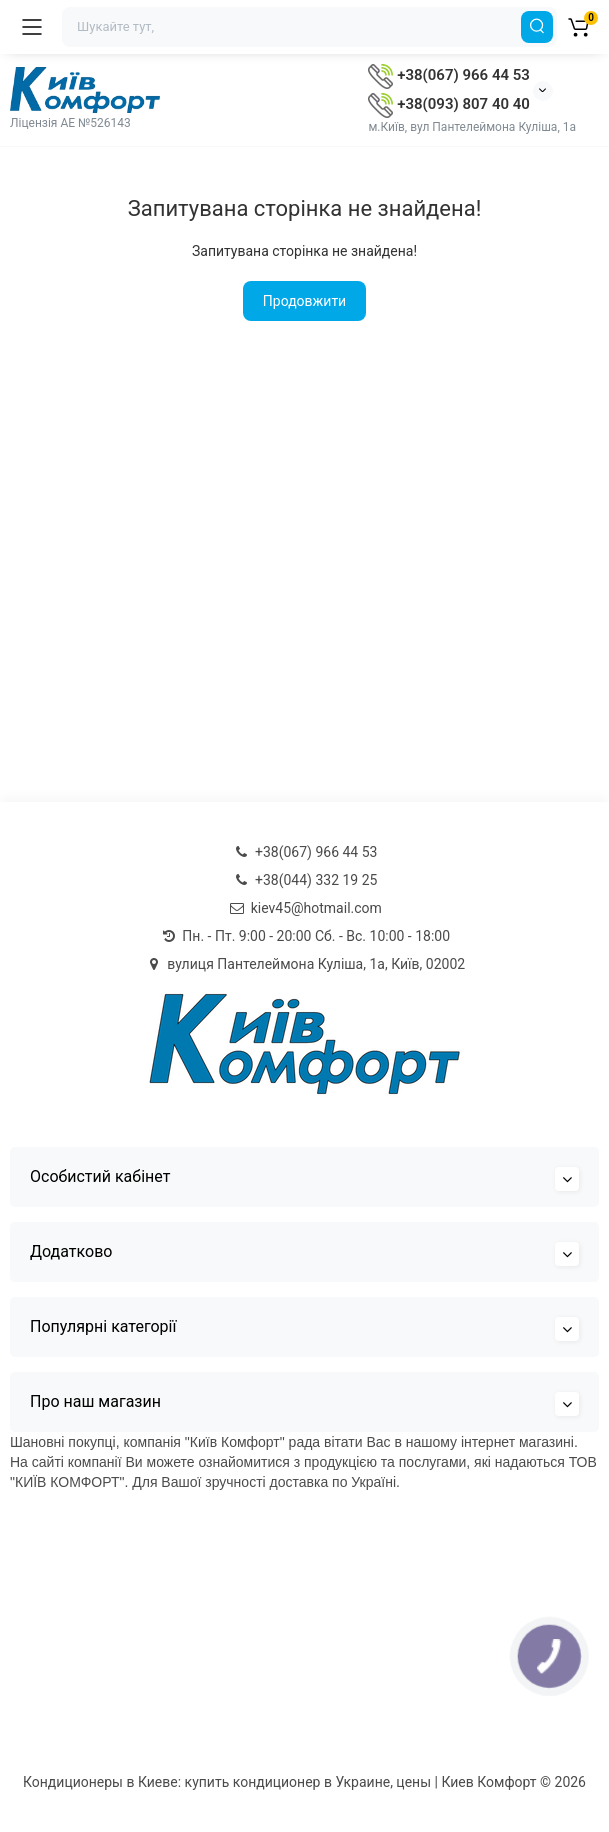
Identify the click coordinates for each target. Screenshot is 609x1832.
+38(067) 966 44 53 (448, 75)
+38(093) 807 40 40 (448, 104)
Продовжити (304, 301)
